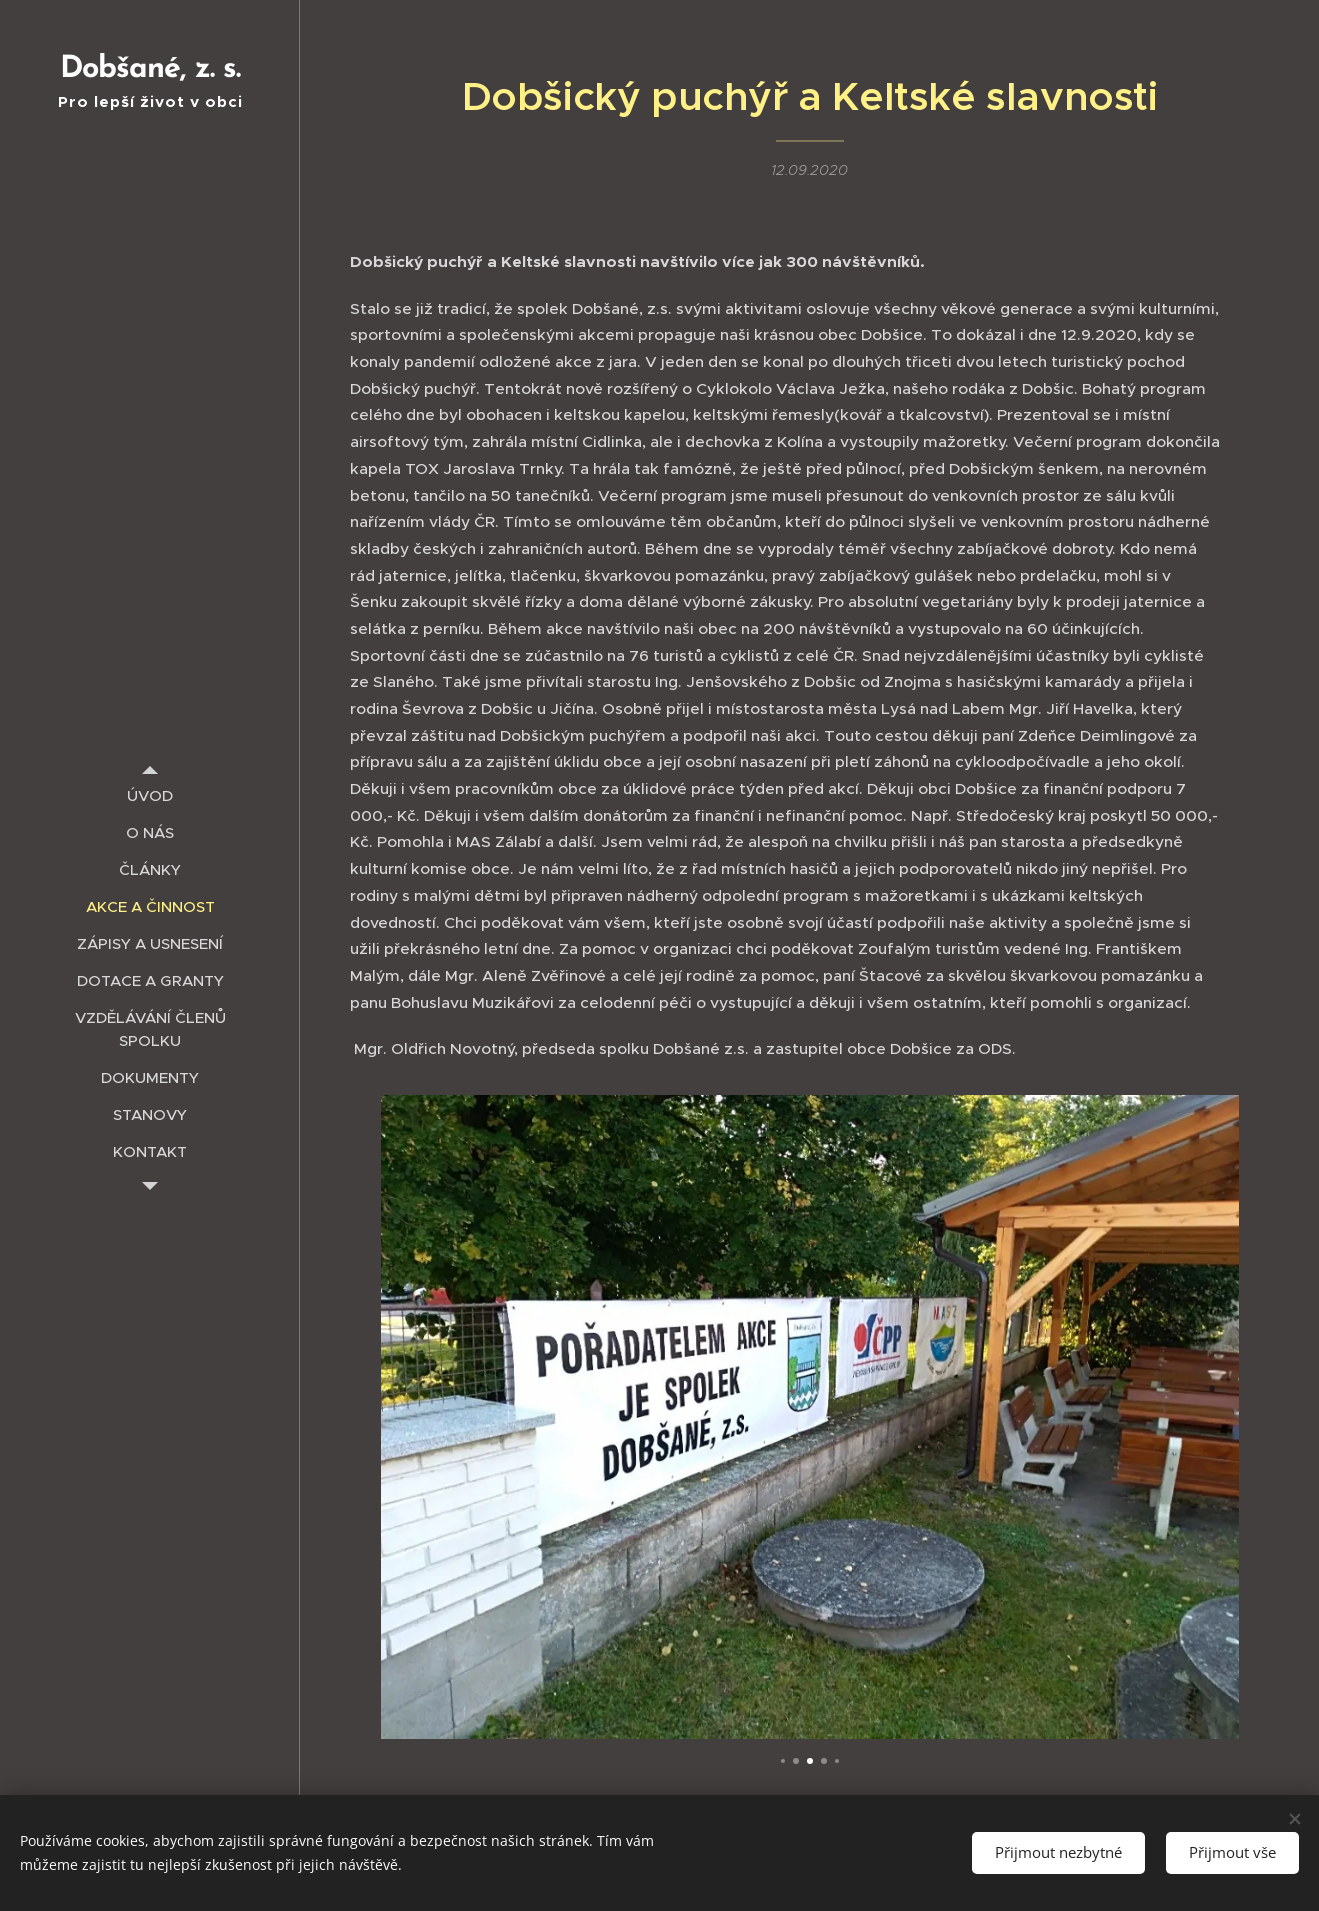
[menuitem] (150, 795)
